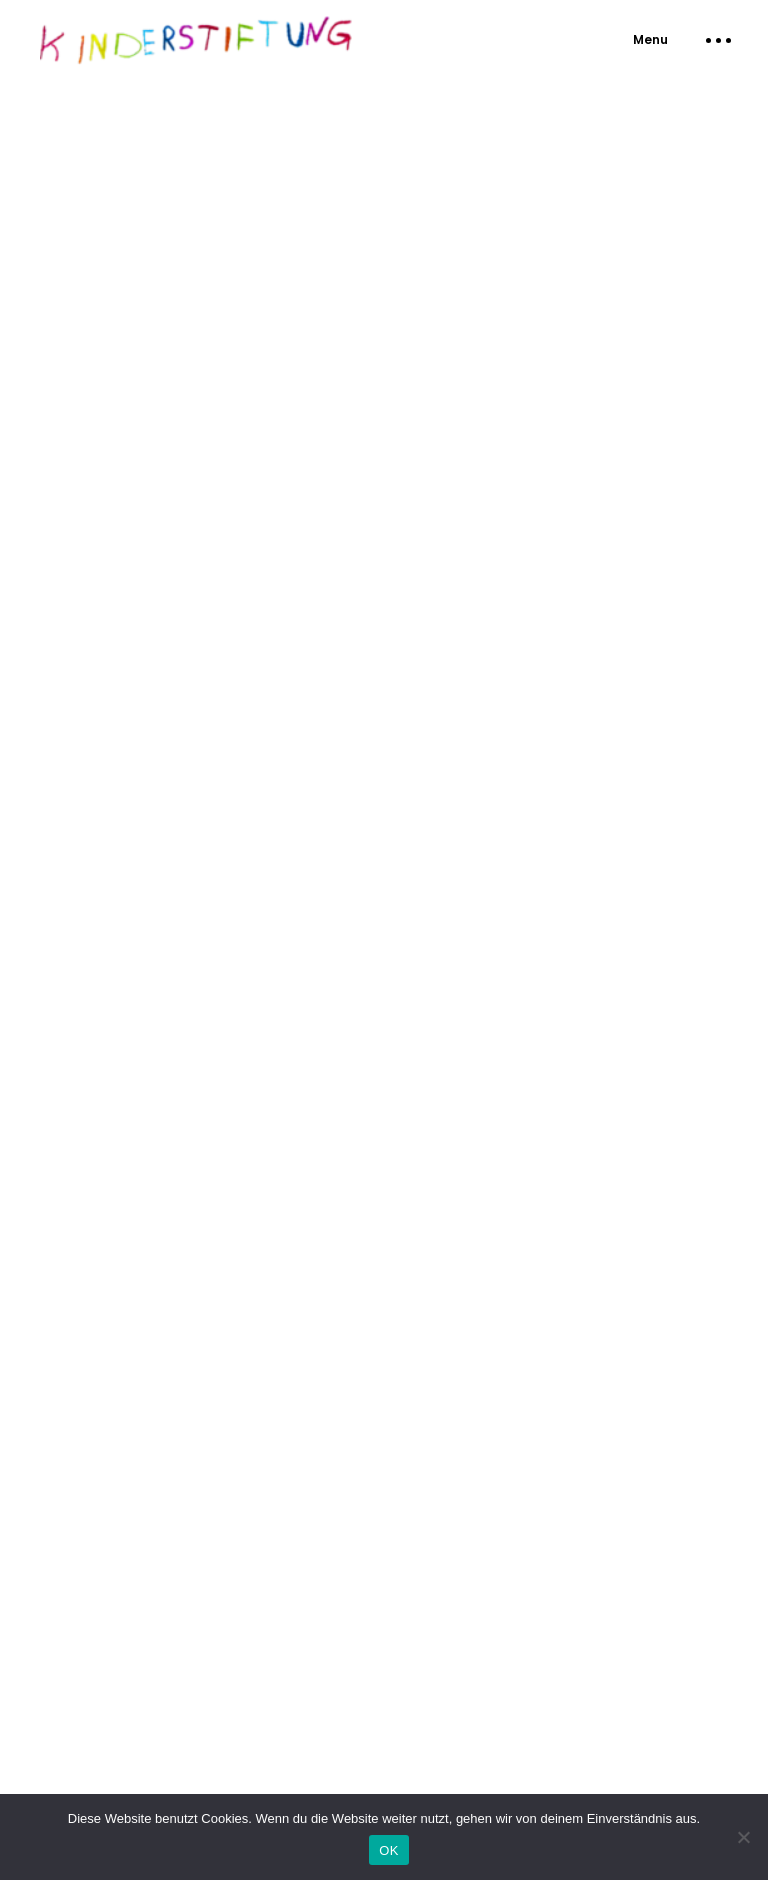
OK (388, 1850)
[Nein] (743, 1837)
